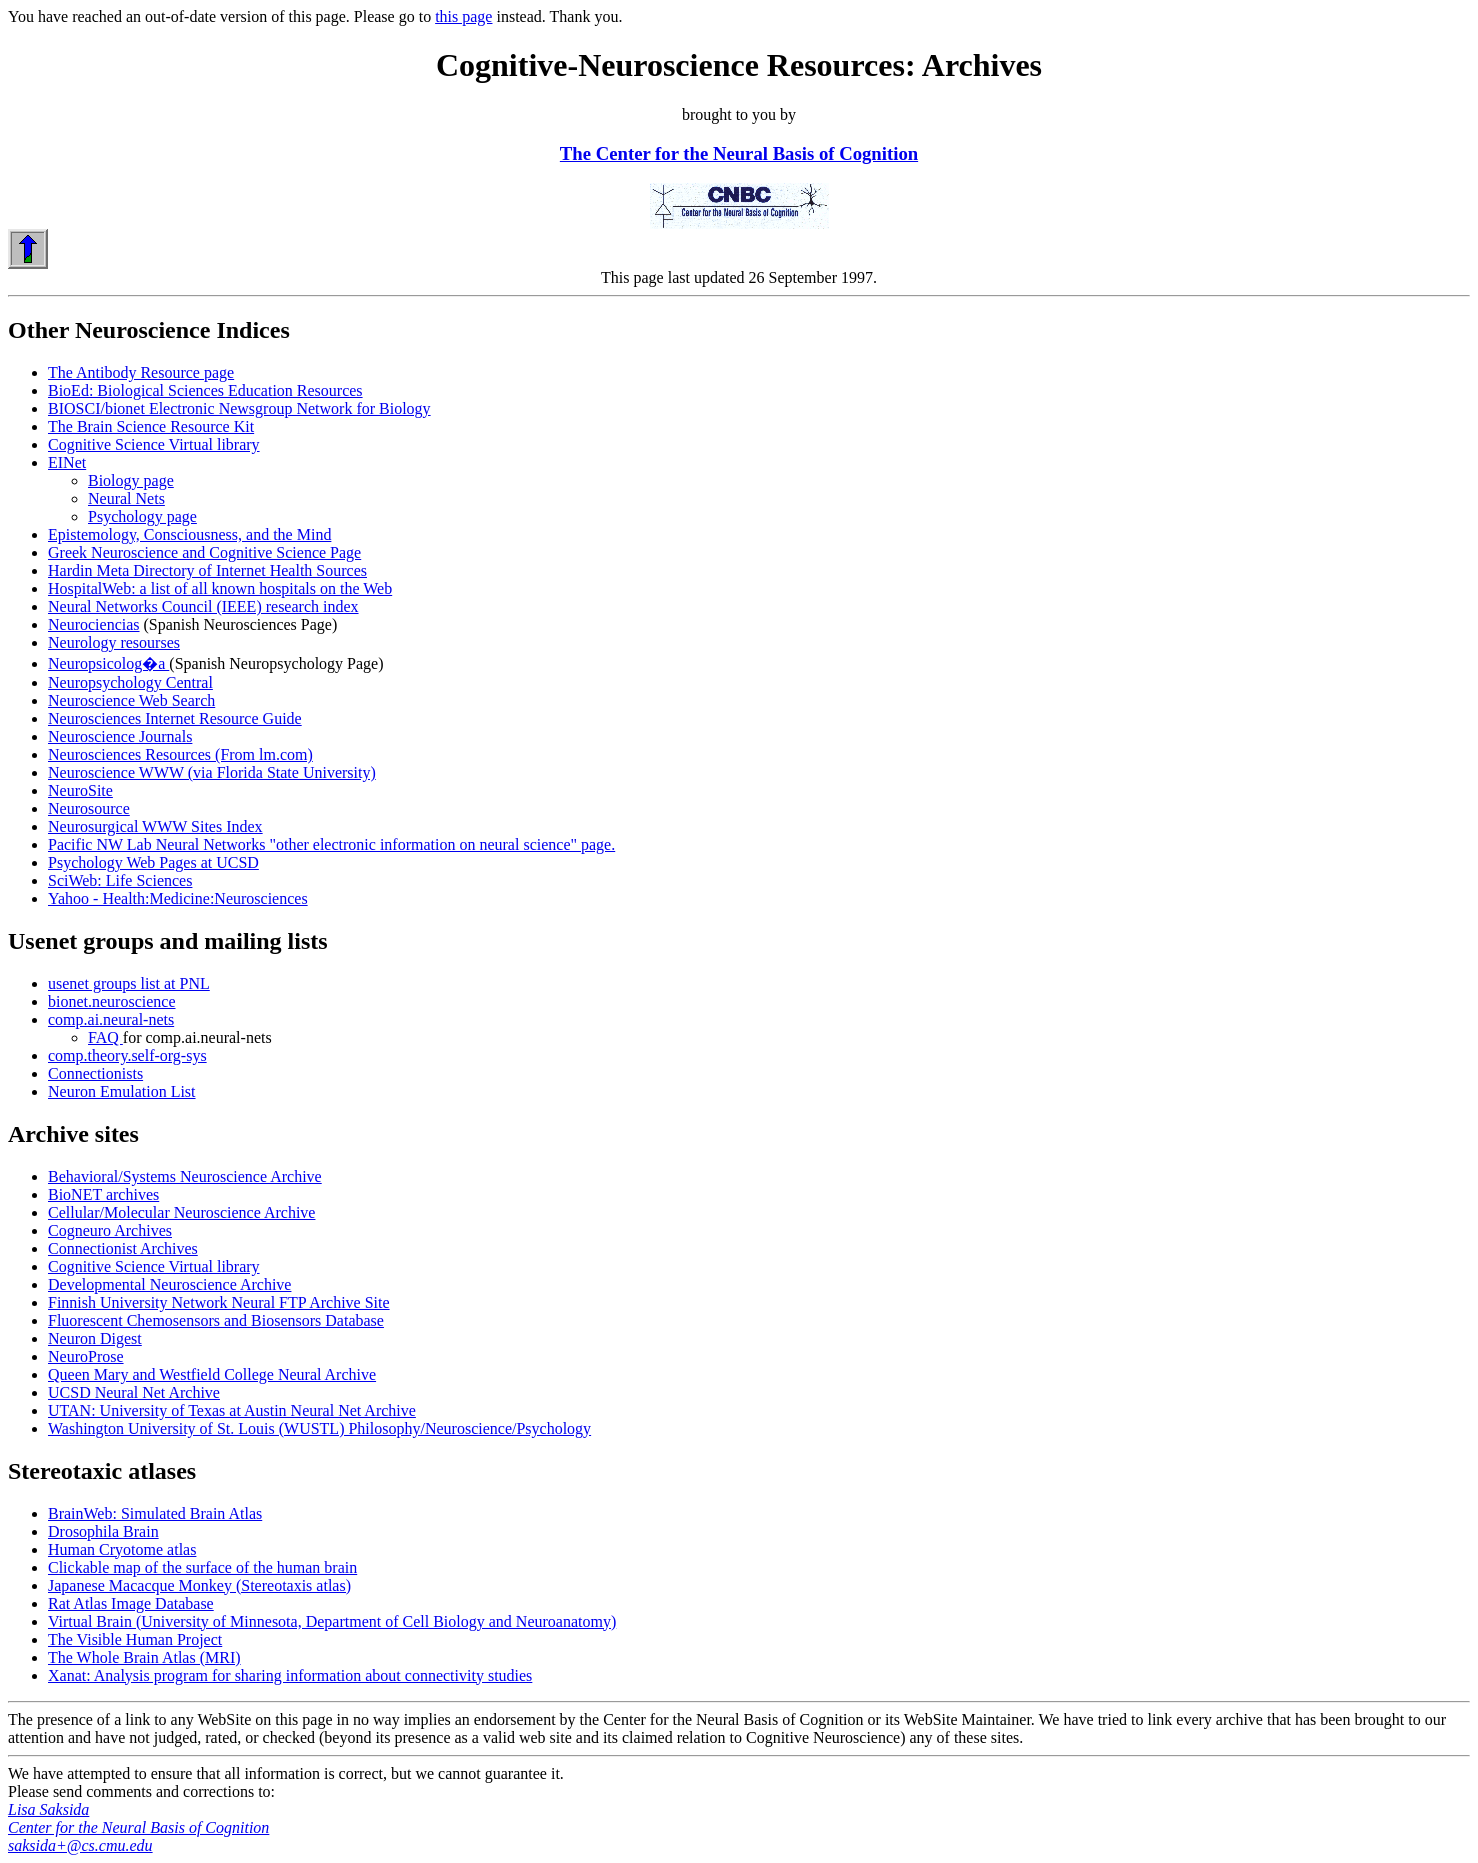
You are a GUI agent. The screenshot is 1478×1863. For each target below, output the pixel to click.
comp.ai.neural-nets (111, 1019)
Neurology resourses (114, 642)
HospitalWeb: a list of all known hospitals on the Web (220, 588)
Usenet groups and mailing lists (168, 941)
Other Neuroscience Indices (149, 330)
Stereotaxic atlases (102, 1471)
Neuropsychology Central (130, 682)
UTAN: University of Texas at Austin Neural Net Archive (232, 1410)
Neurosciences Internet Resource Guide (175, 718)
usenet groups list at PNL (129, 983)
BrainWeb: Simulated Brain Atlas (155, 1513)
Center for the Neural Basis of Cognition (138, 1827)
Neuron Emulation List (122, 1091)
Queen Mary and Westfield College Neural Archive (212, 1374)
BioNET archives (103, 1194)
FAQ (105, 1037)
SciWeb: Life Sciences (120, 880)
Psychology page (142, 516)
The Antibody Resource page (141, 372)
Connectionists (95, 1073)
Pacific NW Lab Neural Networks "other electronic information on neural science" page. (331, 844)
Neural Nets (126, 498)
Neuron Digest (95, 1338)
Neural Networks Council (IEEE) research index (203, 606)
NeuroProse (86, 1356)
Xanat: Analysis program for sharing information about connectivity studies (290, 1675)
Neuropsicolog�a (108, 663)
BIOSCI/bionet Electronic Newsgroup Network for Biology (239, 408)
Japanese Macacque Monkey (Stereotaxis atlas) (199, 1585)
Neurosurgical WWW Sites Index (155, 826)
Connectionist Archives (123, 1248)
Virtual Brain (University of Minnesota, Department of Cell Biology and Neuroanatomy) (332, 1621)
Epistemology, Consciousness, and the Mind (189, 534)
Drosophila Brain (103, 1531)
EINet (67, 462)
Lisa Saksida (48, 1809)
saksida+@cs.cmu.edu (80, 1845)
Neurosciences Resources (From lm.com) (180, 754)
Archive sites (73, 1134)
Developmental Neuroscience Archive (169, 1284)
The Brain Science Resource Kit (151, 426)
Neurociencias (94, 624)
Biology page (131, 480)
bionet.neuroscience (112, 1001)
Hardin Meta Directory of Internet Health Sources (207, 570)
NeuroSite (80, 790)
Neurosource (89, 808)
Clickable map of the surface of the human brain (202, 1567)
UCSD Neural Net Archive (134, 1392)
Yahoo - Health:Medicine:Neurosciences (178, 898)
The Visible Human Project (135, 1639)
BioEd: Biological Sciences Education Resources (205, 390)
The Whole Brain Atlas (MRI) (144, 1657)
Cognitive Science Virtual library (154, 444)
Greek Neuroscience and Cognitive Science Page (204, 552)
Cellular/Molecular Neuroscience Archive (181, 1212)
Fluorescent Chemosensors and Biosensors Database (216, 1320)
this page (463, 16)
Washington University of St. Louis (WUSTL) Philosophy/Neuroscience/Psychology (319, 1428)
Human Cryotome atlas (122, 1549)
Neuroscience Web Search (131, 700)
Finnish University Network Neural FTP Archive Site (219, 1302)
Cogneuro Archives (110, 1230)
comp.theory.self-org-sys (127, 1055)
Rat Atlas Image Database (131, 1603)
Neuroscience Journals (120, 736)
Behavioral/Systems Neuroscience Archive (185, 1176)
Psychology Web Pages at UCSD (153, 862)
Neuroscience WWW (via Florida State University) (212, 772)
